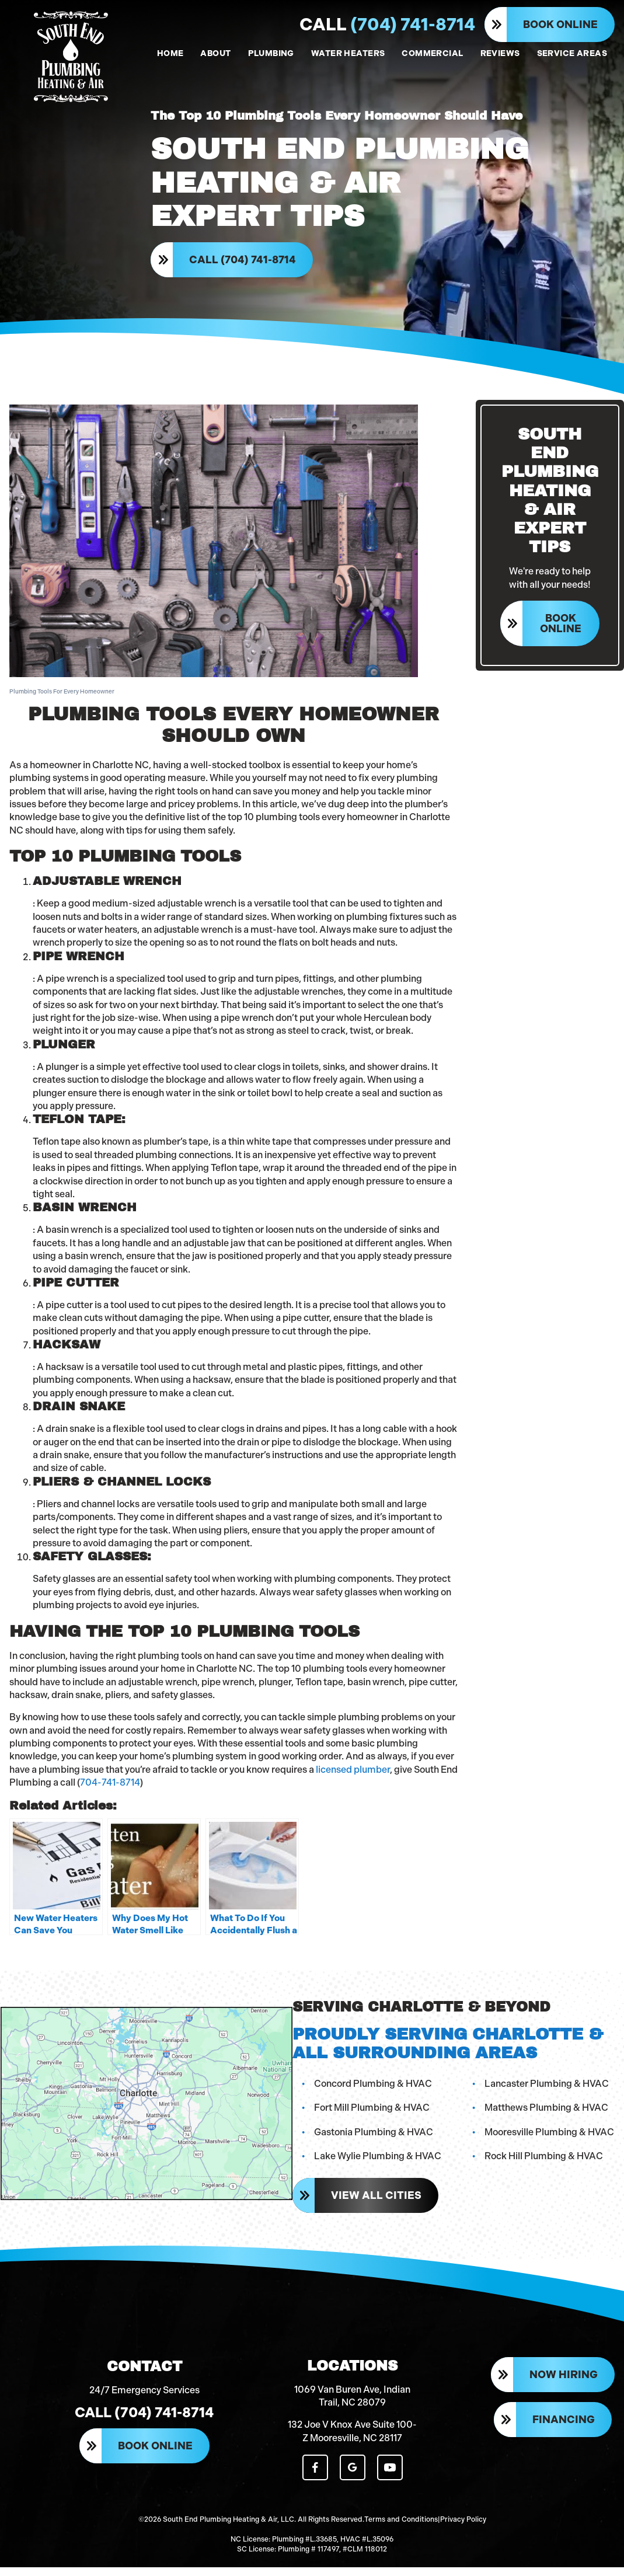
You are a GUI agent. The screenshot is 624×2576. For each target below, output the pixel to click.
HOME (170, 53)
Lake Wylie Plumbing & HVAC (377, 2161)
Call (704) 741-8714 (243, 262)
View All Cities (375, 2200)
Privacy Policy (463, 2529)
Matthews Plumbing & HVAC (546, 2112)
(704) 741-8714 (387, 24)
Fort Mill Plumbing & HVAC (371, 2112)
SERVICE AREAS (572, 53)
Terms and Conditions (401, 2529)
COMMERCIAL (432, 53)
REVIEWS (500, 53)
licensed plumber (353, 1775)
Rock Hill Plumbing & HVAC (543, 2161)
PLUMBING (271, 53)
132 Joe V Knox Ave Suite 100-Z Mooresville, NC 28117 (352, 2441)
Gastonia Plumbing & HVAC (373, 2137)
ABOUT (215, 53)
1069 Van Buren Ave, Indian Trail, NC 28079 (352, 2406)
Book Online (560, 24)
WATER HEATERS (348, 53)
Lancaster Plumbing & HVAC (546, 2088)
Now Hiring (563, 2385)
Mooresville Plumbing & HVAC (549, 2137)
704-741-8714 (110, 1788)
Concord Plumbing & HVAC (372, 2088)
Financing (563, 2429)
